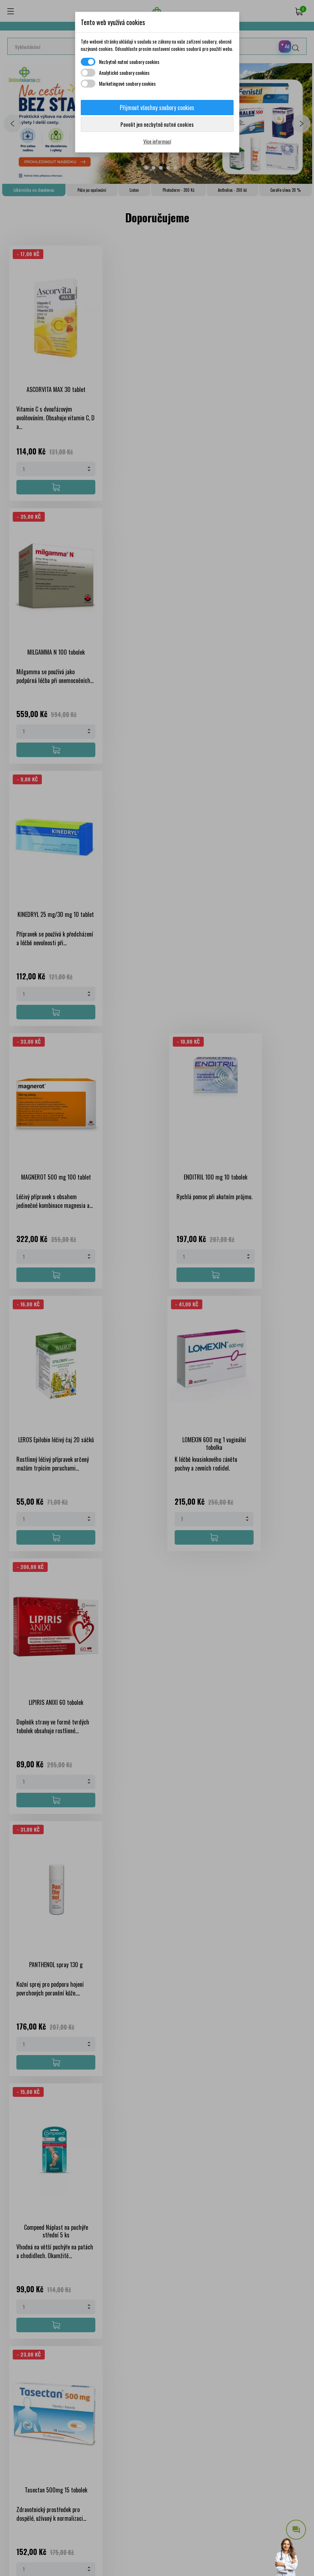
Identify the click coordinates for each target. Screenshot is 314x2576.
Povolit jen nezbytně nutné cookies (157, 124)
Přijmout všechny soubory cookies (157, 107)
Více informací (157, 141)
